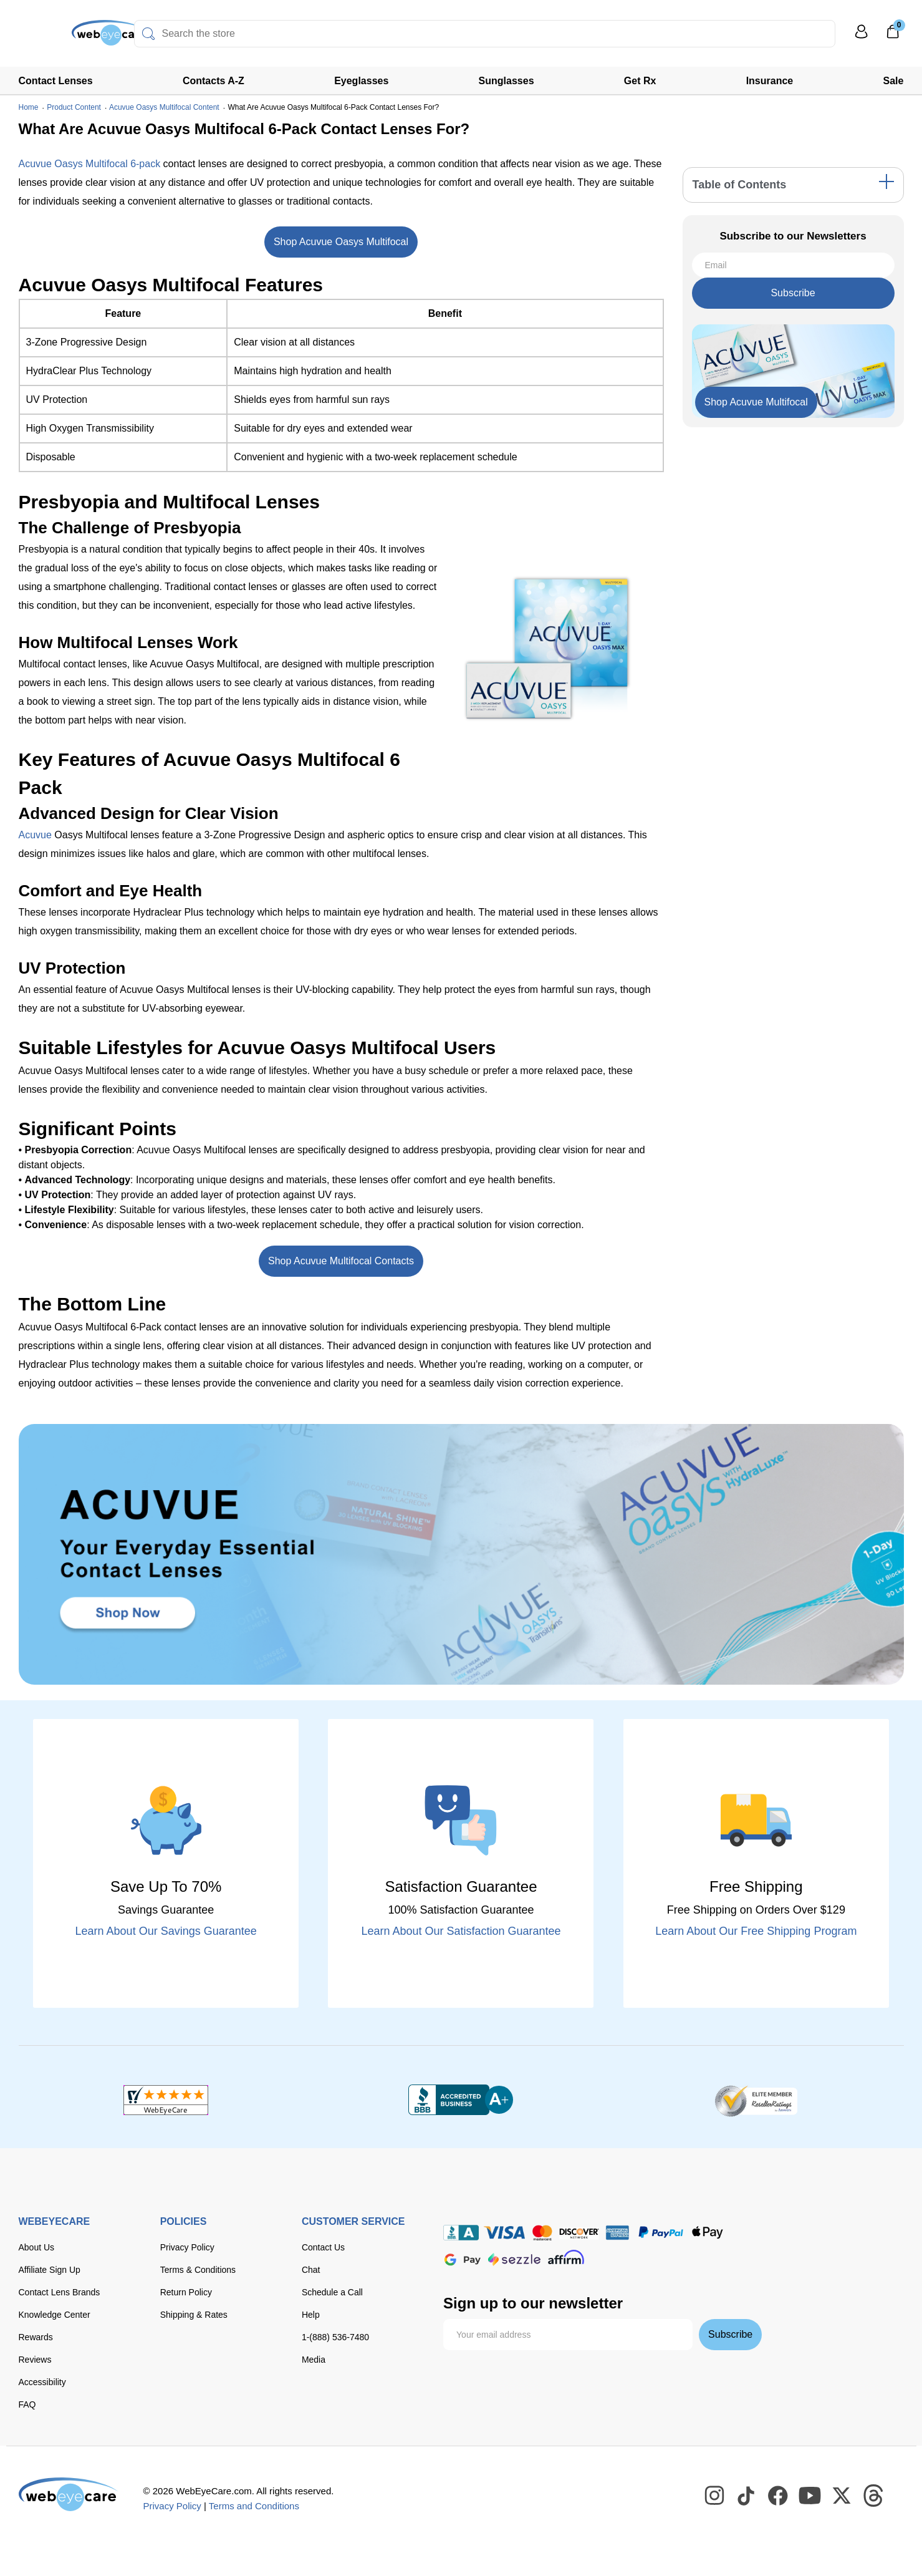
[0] (892, 35)
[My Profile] (861, 37)
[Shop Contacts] (461, 1554)
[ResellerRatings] (755, 2100)
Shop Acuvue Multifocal (756, 402)
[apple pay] (707, 2232)
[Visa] (504, 2232)
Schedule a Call (332, 2292)
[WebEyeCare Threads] (874, 2496)
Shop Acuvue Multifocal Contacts (341, 1261)
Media (313, 2360)
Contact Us (323, 2247)
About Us (37, 2247)
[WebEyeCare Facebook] (778, 2496)
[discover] (579, 2232)
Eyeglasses (361, 80)
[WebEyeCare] (68, 2494)
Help (311, 2315)
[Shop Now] (756, 402)
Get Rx (640, 80)
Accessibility (42, 2382)
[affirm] (566, 2257)
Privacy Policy (187, 2247)
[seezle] (514, 2259)
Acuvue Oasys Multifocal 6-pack (90, 163)
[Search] (148, 33)
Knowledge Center (54, 2315)
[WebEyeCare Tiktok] (747, 2496)
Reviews (35, 2360)
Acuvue (35, 835)
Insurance (770, 80)
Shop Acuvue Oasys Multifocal (341, 241)
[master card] (542, 2232)
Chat (311, 2270)
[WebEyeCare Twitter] (842, 2496)
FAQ (27, 2404)
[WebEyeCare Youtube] (810, 2496)
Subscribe (793, 293)
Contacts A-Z (213, 80)
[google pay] (462, 2259)
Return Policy (186, 2292)
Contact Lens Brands (59, 2292)
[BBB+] (460, 2100)
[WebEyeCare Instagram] (715, 2496)
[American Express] (617, 2232)
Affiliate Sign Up (49, 2270)
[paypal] (661, 2232)
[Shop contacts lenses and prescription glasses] (57, 37)
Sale (893, 80)
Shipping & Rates (194, 2315)
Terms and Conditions (254, 2506)
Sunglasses (506, 80)
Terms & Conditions (198, 2270)
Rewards (36, 2337)
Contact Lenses (56, 80)
